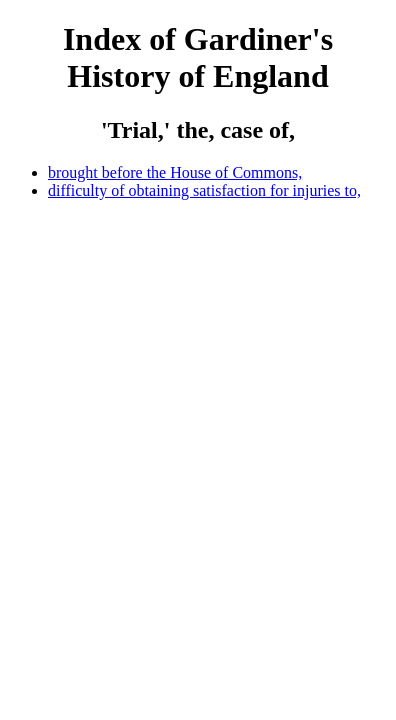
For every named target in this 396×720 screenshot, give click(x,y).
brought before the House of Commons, (175, 172)
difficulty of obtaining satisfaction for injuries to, (204, 190)
